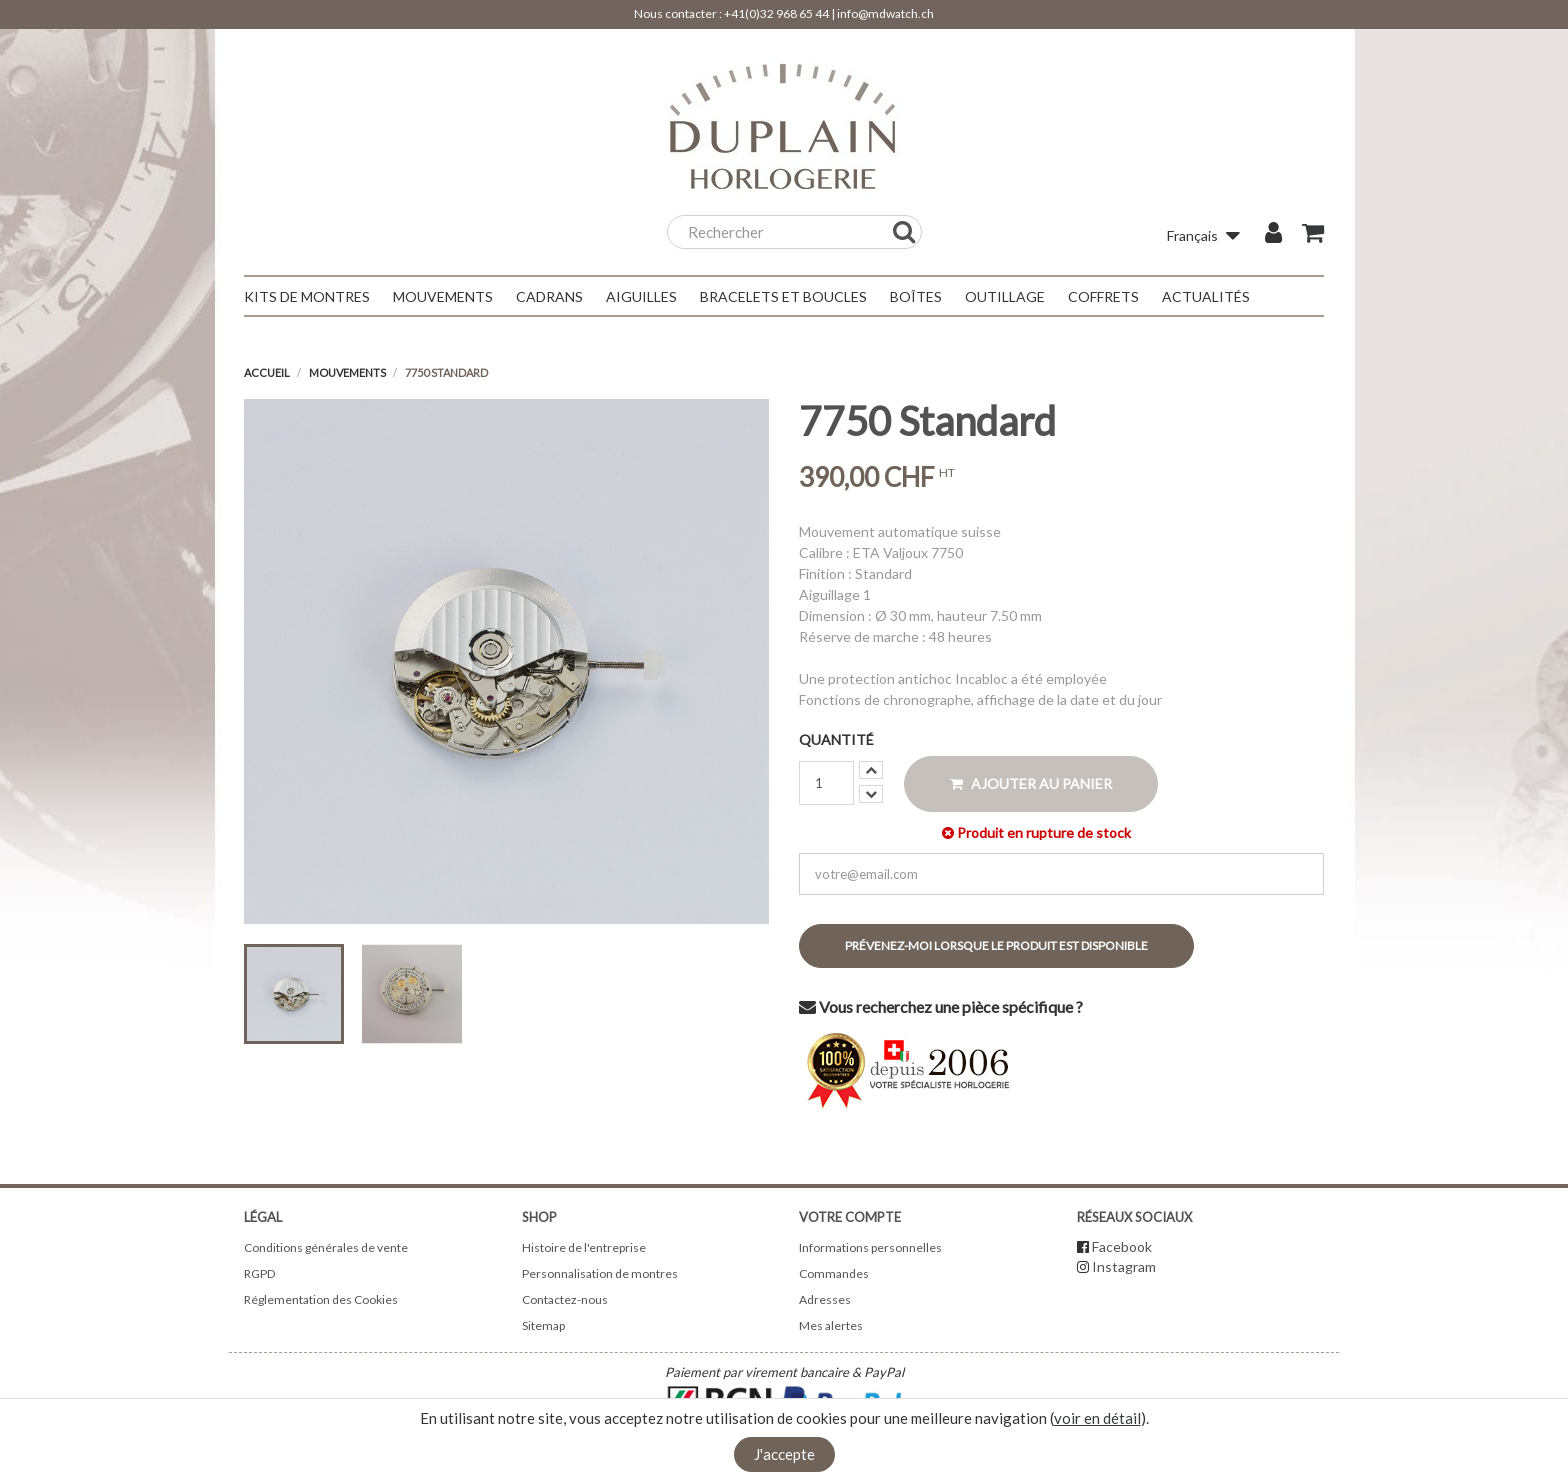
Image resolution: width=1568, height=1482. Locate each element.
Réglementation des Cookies (321, 1299)
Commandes (834, 1273)
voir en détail (1097, 1418)
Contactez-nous (565, 1299)
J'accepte (784, 1454)
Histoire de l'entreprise (584, 1247)
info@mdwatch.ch (885, 13)
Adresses (825, 1299)
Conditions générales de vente (326, 1247)
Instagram (1124, 1266)
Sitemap (543, 1325)
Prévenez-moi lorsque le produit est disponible (996, 945)
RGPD (259, 1273)
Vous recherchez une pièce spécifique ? (941, 1006)
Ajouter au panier (1031, 783)
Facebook (1122, 1246)
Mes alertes (831, 1325)
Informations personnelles (870, 1247)
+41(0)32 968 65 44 (776, 13)
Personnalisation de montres (600, 1273)
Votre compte (850, 1217)
